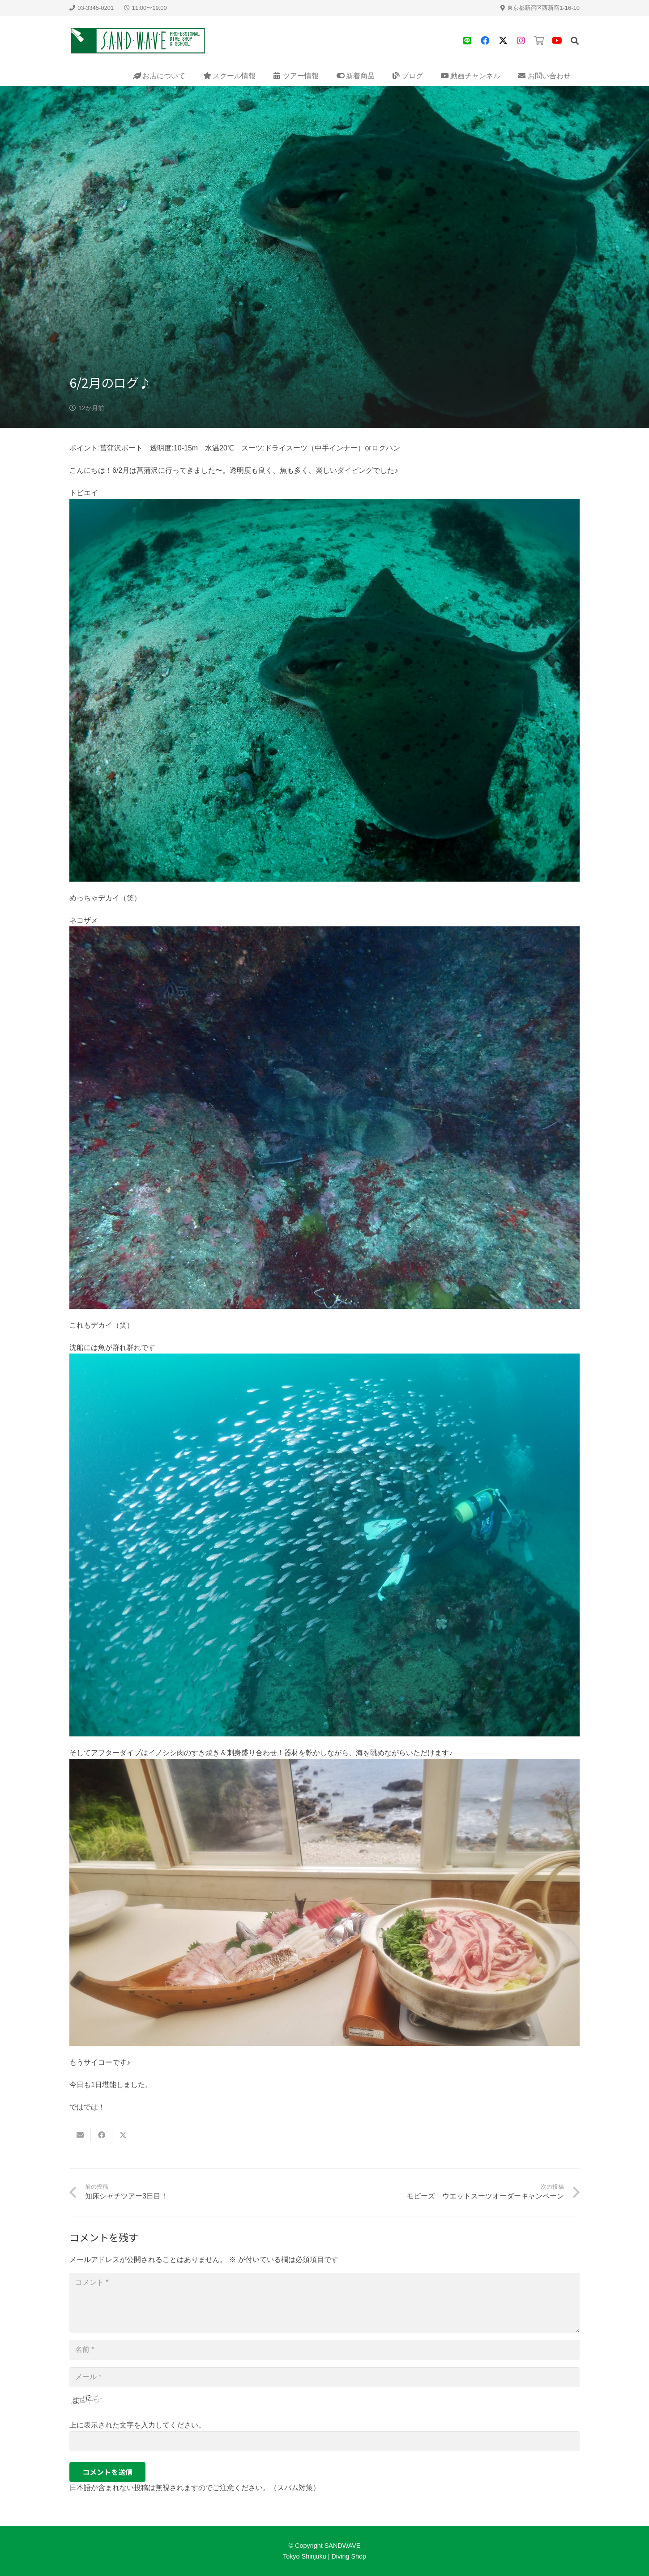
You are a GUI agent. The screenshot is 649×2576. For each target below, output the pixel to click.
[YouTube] (557, 41)
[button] (575, 41)
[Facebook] (485, 41)
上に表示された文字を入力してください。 (137, 2425)
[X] (503, 41)
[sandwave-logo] (138, 40)
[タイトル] (467, 41)
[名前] (324, 2350)
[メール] (324, 2377)
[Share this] (101, 2135)
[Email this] (80, 2135)
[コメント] (324, 2303)
